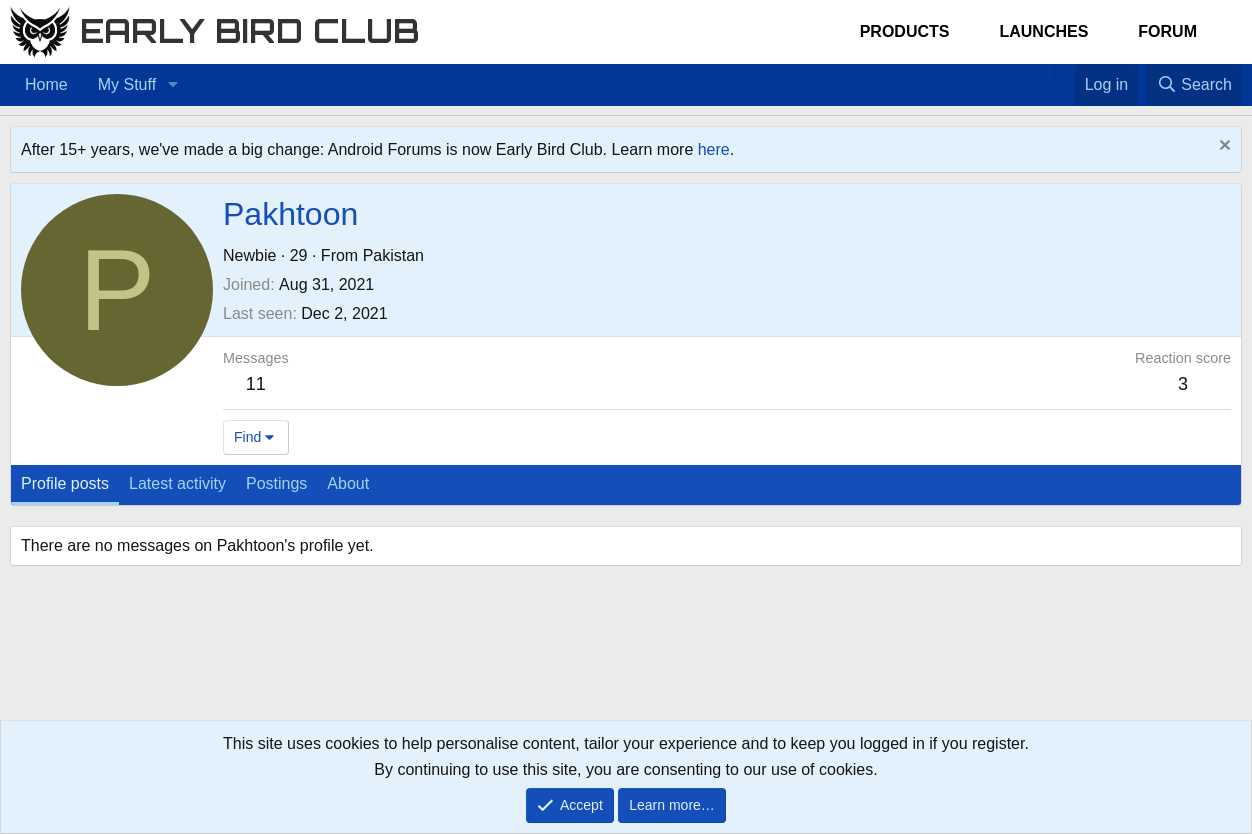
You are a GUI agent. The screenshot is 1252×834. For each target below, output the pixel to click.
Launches (1043, 31)
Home (46, 84)
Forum (1167, 31)
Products (905, 31)
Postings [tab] (276, 483)
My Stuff (127, 84)
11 (256, 384)
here (714, 149)
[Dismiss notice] (1222, 147)
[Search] (1194, 85)
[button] (172, 85)
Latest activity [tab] (177, 483)
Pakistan (393, 255)
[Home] (1044, 72)
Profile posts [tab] (65, 483)
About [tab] (348, 483)
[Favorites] (1064, 72)
